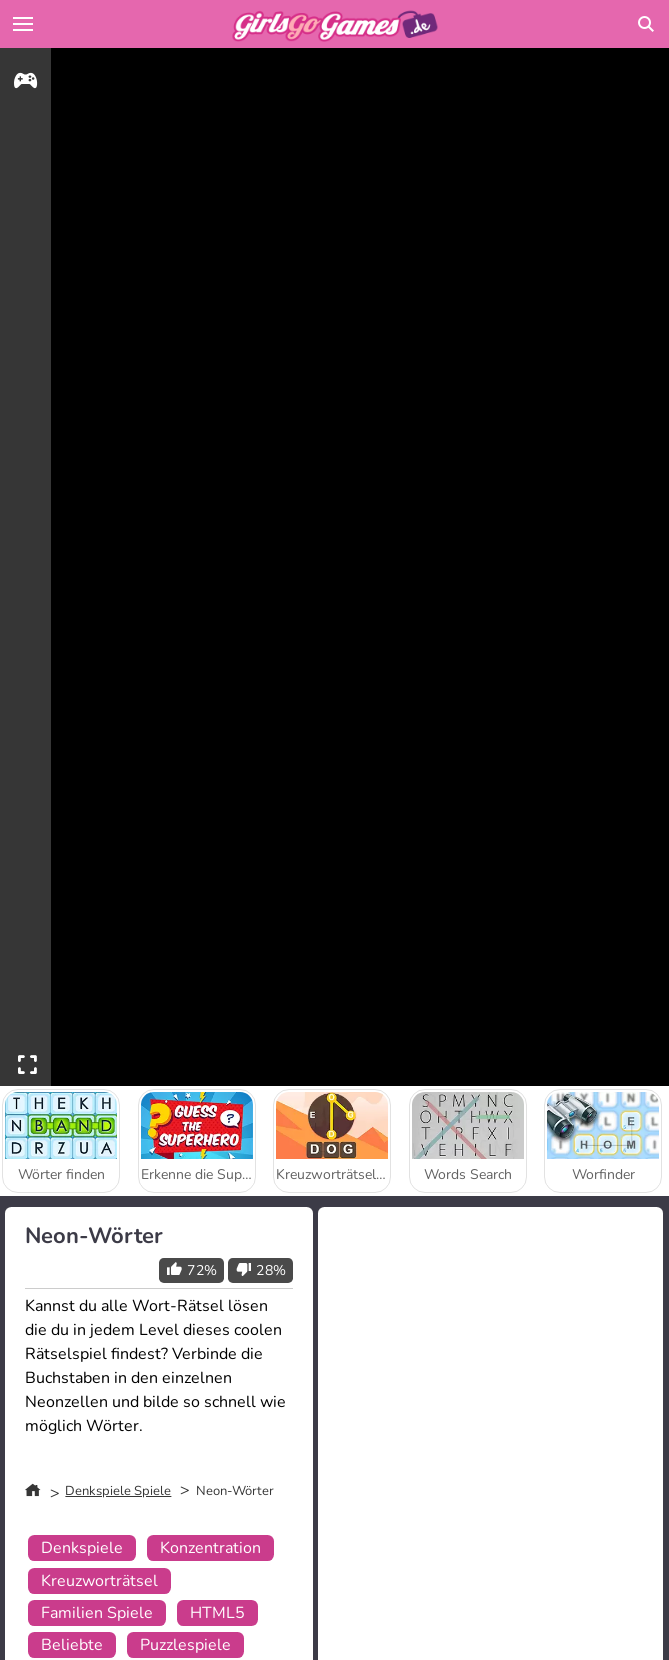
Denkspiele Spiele (118, 1491)
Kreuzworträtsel (99, 1581)
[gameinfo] (25, 83)
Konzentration (210, 1548)
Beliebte (72, 1645)
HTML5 (217, 1613)
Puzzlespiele (185, 1645)
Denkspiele (82, 1548)
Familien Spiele (97, 1613)
